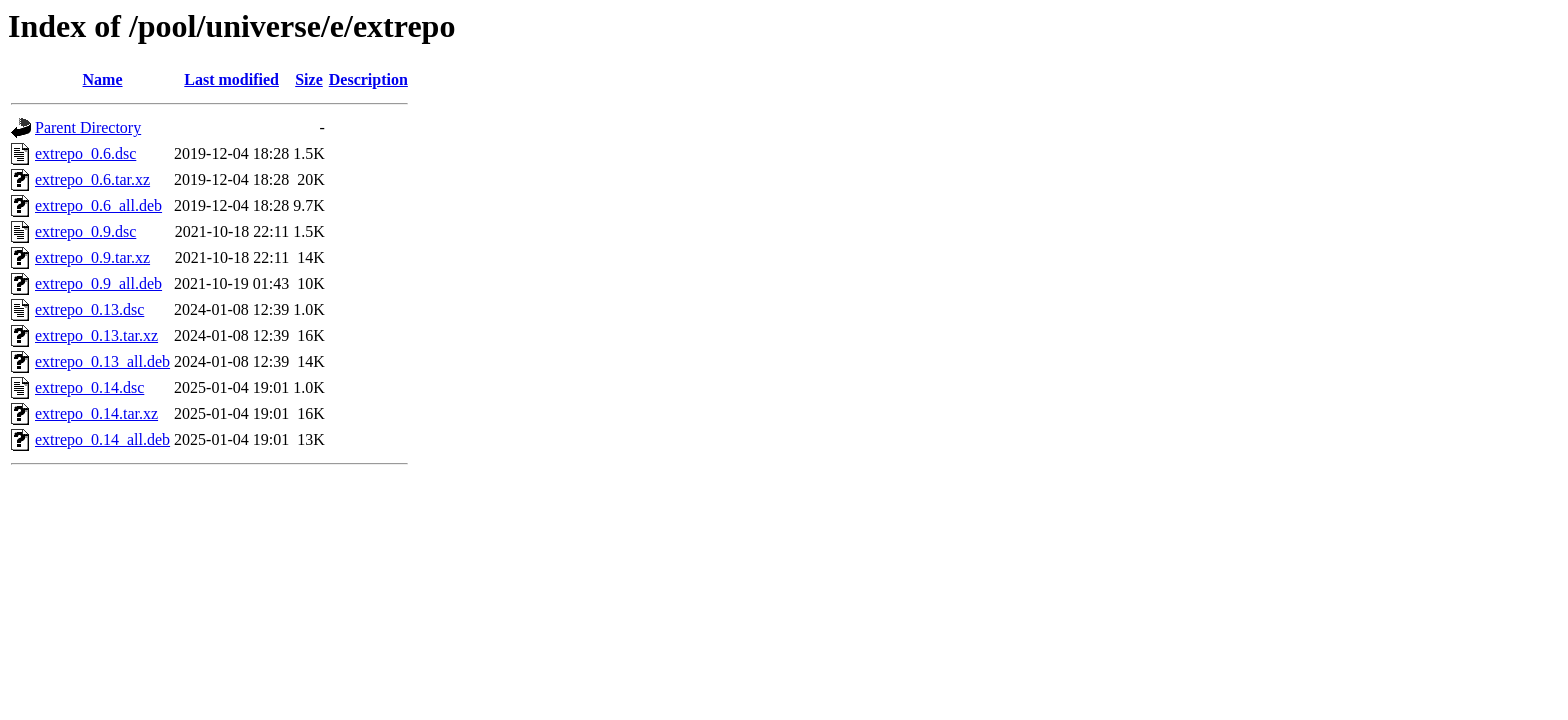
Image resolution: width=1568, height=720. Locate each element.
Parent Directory (88, 127)
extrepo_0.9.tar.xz (92, 257)
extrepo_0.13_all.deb (102, 361)
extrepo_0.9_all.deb (98, 283)
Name (103, 79)
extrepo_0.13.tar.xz (96, 335)
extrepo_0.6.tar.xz (92, 179)
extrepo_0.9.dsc (85, 231)
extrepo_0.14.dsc (89, 387)
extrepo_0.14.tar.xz (96, 413)
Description (368, 79)
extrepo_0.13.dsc (89, 309)
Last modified (231, 79)
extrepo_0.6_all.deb (98, 205)
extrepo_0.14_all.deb (102, 439)
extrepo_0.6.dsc (85, 153)
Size (309, 79)
